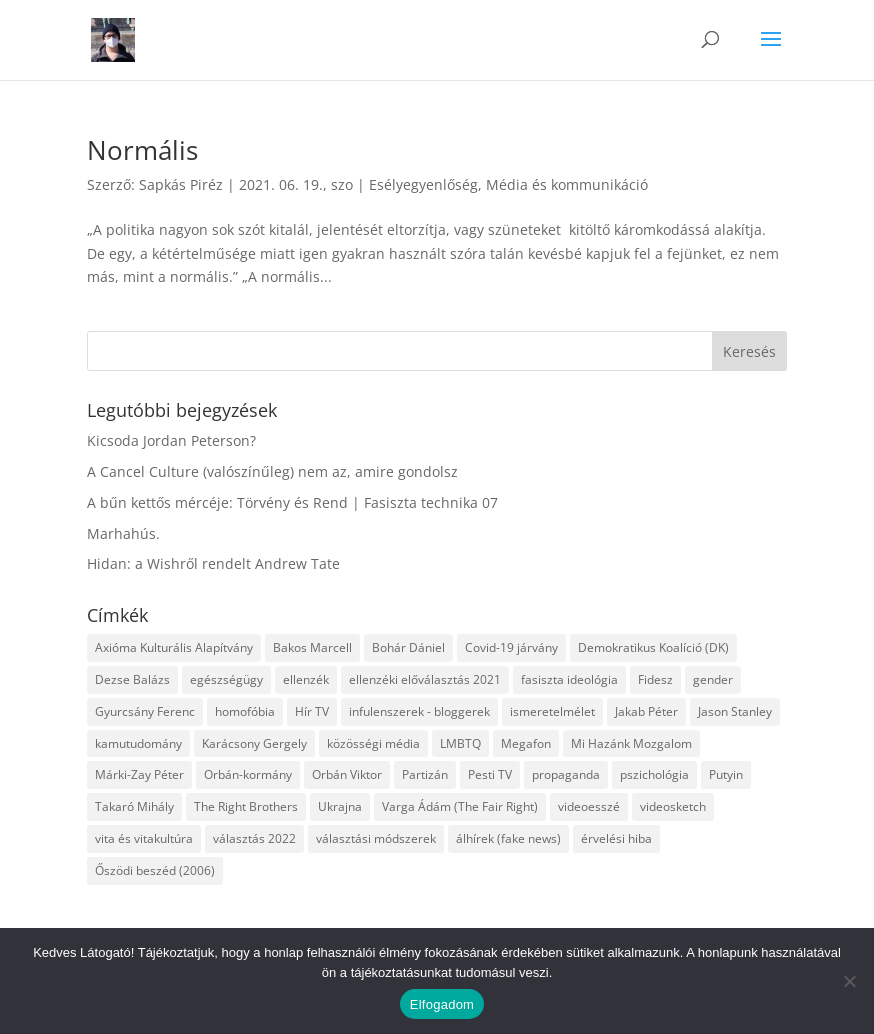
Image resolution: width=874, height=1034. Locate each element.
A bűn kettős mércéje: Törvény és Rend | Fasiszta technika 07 (292, 502)
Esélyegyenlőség (423, 184)
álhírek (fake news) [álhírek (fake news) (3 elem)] (508, 838)
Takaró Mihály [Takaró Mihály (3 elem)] (134, 806)
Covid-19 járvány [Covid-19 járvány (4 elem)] (511, 647)
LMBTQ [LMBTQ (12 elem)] (460, 743)
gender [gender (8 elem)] (713, 679)
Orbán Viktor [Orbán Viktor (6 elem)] (347, 774)
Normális (142, 150)
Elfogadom (442, 1004)
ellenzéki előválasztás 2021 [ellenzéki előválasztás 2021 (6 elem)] (425, 679)
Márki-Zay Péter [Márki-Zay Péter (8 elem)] (139, 774)
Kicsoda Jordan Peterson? (171, 440)
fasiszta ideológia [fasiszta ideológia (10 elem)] (569, 679)
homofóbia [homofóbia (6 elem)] (245, 711)
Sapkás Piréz (181, 184)
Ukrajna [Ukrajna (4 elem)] (340, 806)
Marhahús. (123, 533)
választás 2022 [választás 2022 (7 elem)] (254, 838)
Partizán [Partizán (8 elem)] (425, 774)
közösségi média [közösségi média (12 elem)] (373, 743)
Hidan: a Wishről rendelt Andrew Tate (213, 563)
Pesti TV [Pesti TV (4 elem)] (490, 774)
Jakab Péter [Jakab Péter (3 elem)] (646, 711)
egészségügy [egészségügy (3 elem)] (226, 679)
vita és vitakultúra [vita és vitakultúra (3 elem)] (144, 838)
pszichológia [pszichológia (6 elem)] (654, 774)
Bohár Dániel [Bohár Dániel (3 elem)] (408, 647)
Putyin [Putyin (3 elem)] (726, 774)
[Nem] (849, 981)
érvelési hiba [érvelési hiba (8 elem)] (616, 838)
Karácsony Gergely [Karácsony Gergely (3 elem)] (254, 743)
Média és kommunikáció (567, 184)
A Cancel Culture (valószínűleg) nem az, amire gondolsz (272, 471)
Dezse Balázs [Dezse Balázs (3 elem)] (132, 679)
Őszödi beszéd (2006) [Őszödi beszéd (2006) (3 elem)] (155, 870)
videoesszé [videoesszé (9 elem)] (589, 806)
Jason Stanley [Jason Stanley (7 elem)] (735, 711)
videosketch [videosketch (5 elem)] (673, 806)
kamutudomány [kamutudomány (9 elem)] (138, 743)
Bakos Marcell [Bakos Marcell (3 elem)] (312, 647)
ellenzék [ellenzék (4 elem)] (306, 679)
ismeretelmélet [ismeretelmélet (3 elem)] (552, 711)
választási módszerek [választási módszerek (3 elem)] (376, 838)
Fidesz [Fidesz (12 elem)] (655, 679)
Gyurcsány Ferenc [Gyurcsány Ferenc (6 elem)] (145, 711)
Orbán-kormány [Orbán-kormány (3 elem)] (248, 774)
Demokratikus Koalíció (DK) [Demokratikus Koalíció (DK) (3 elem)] (653, 647)
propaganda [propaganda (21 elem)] (566, 774)
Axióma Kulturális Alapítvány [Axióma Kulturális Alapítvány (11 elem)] (174, 647)
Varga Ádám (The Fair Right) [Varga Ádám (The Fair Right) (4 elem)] (460, 806)
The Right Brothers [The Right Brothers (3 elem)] (246, 806)
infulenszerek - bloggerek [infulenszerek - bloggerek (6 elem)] (419, 711)
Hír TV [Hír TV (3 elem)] (312, 711)
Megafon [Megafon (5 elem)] (526, 743)
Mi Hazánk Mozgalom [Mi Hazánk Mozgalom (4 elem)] (631, 743)
